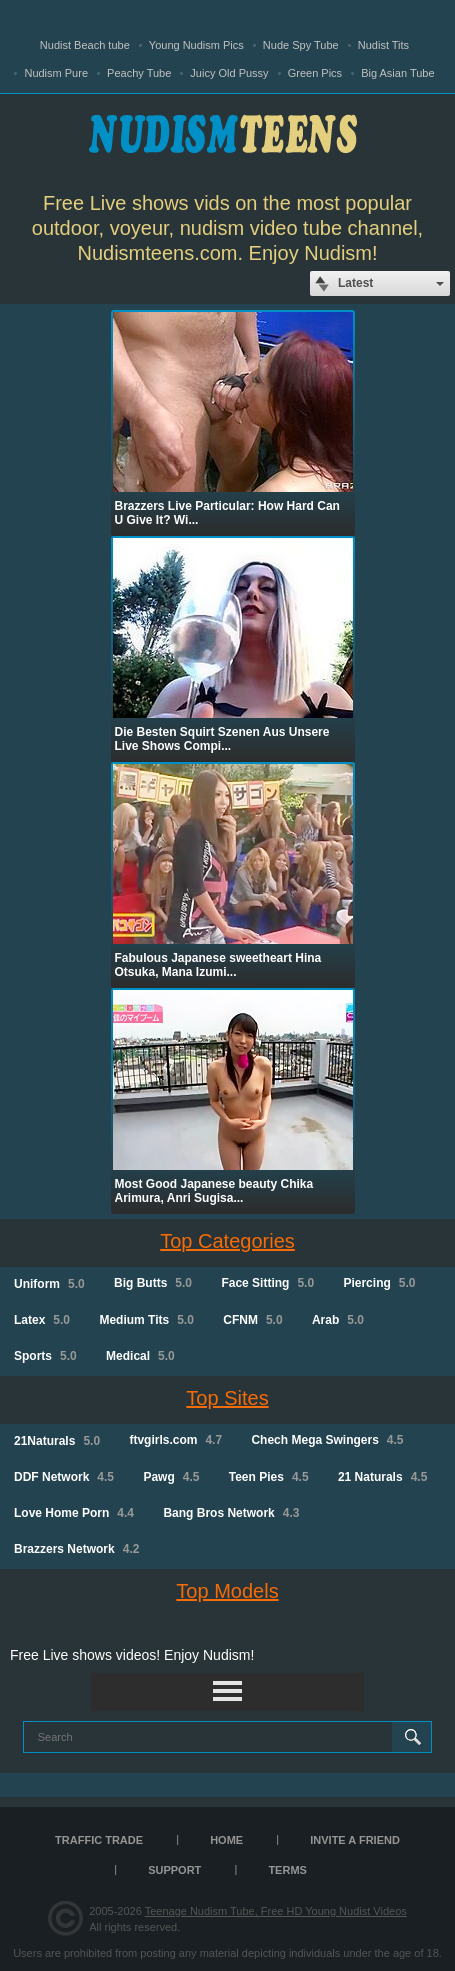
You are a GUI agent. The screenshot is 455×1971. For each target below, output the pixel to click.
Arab (338, 1320)
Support (174, 1870)
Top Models (227, 1591)
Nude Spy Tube (301, 45)
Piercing (379, 1283)
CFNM (252, 1320)
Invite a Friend (355, 1840)
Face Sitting (267, 1283)
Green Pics (315, 73)
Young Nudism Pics (196, 45)
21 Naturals (382, 1477)
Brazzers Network (76, 1549)
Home (226, 1840)
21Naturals (57, 1441)
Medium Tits (146, 1320)
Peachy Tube (139, 73)
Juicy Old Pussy (229, 73)
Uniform (49, 1284)
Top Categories (227, 1241)
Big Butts (153, 1283)
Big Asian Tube (397, 73)
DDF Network (64, 1477)
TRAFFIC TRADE (99, 1840)
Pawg (171, 1477)
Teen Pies (269, 1477)
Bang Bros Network (231, 1513)
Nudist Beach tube (85, 45)
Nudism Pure (56, 73)
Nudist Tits (383, 45)
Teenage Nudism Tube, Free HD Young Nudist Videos (276, 1911)
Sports (45, 1356)
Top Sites (227, 1398)
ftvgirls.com (175, 1440)
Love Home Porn (74, 1513)
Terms (287, 1870)
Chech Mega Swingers (327, 1440)
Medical (140, 1356)
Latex (42, 1320)
